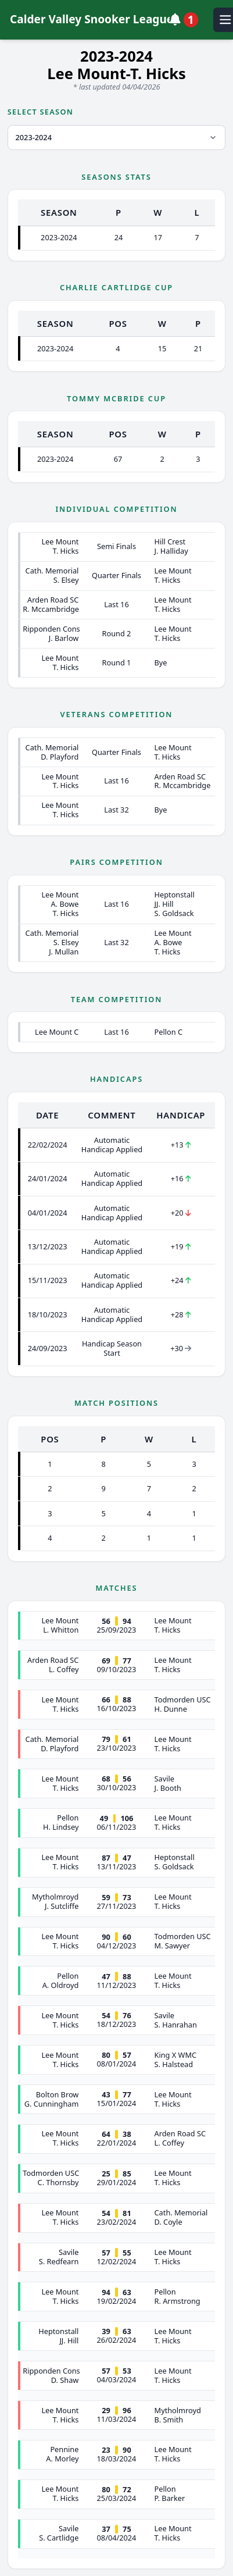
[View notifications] (186, 19)
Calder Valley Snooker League (90, 19)
